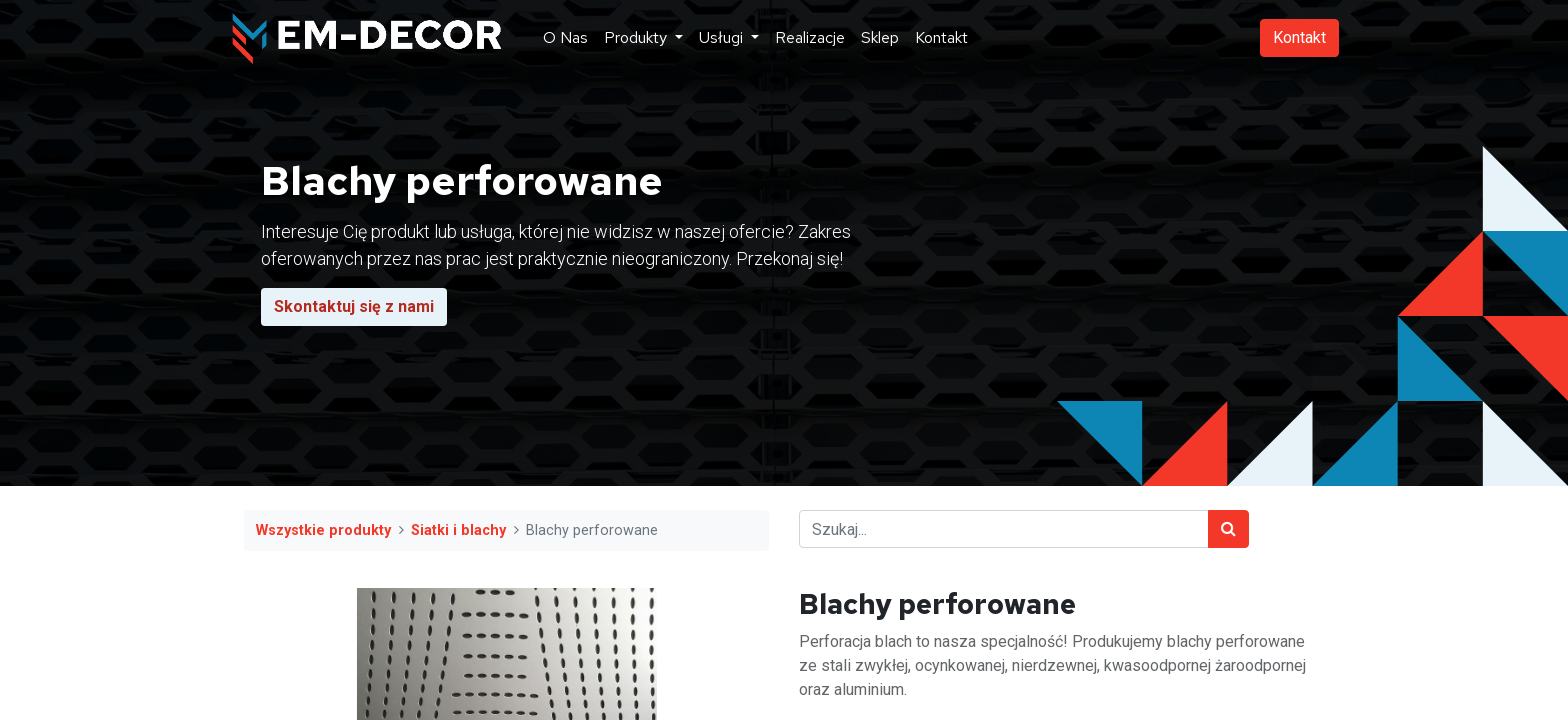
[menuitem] (565, 38)
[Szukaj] (1228, 529)
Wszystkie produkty (323, 530)
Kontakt (1299, 37)
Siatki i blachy (458, 530)
